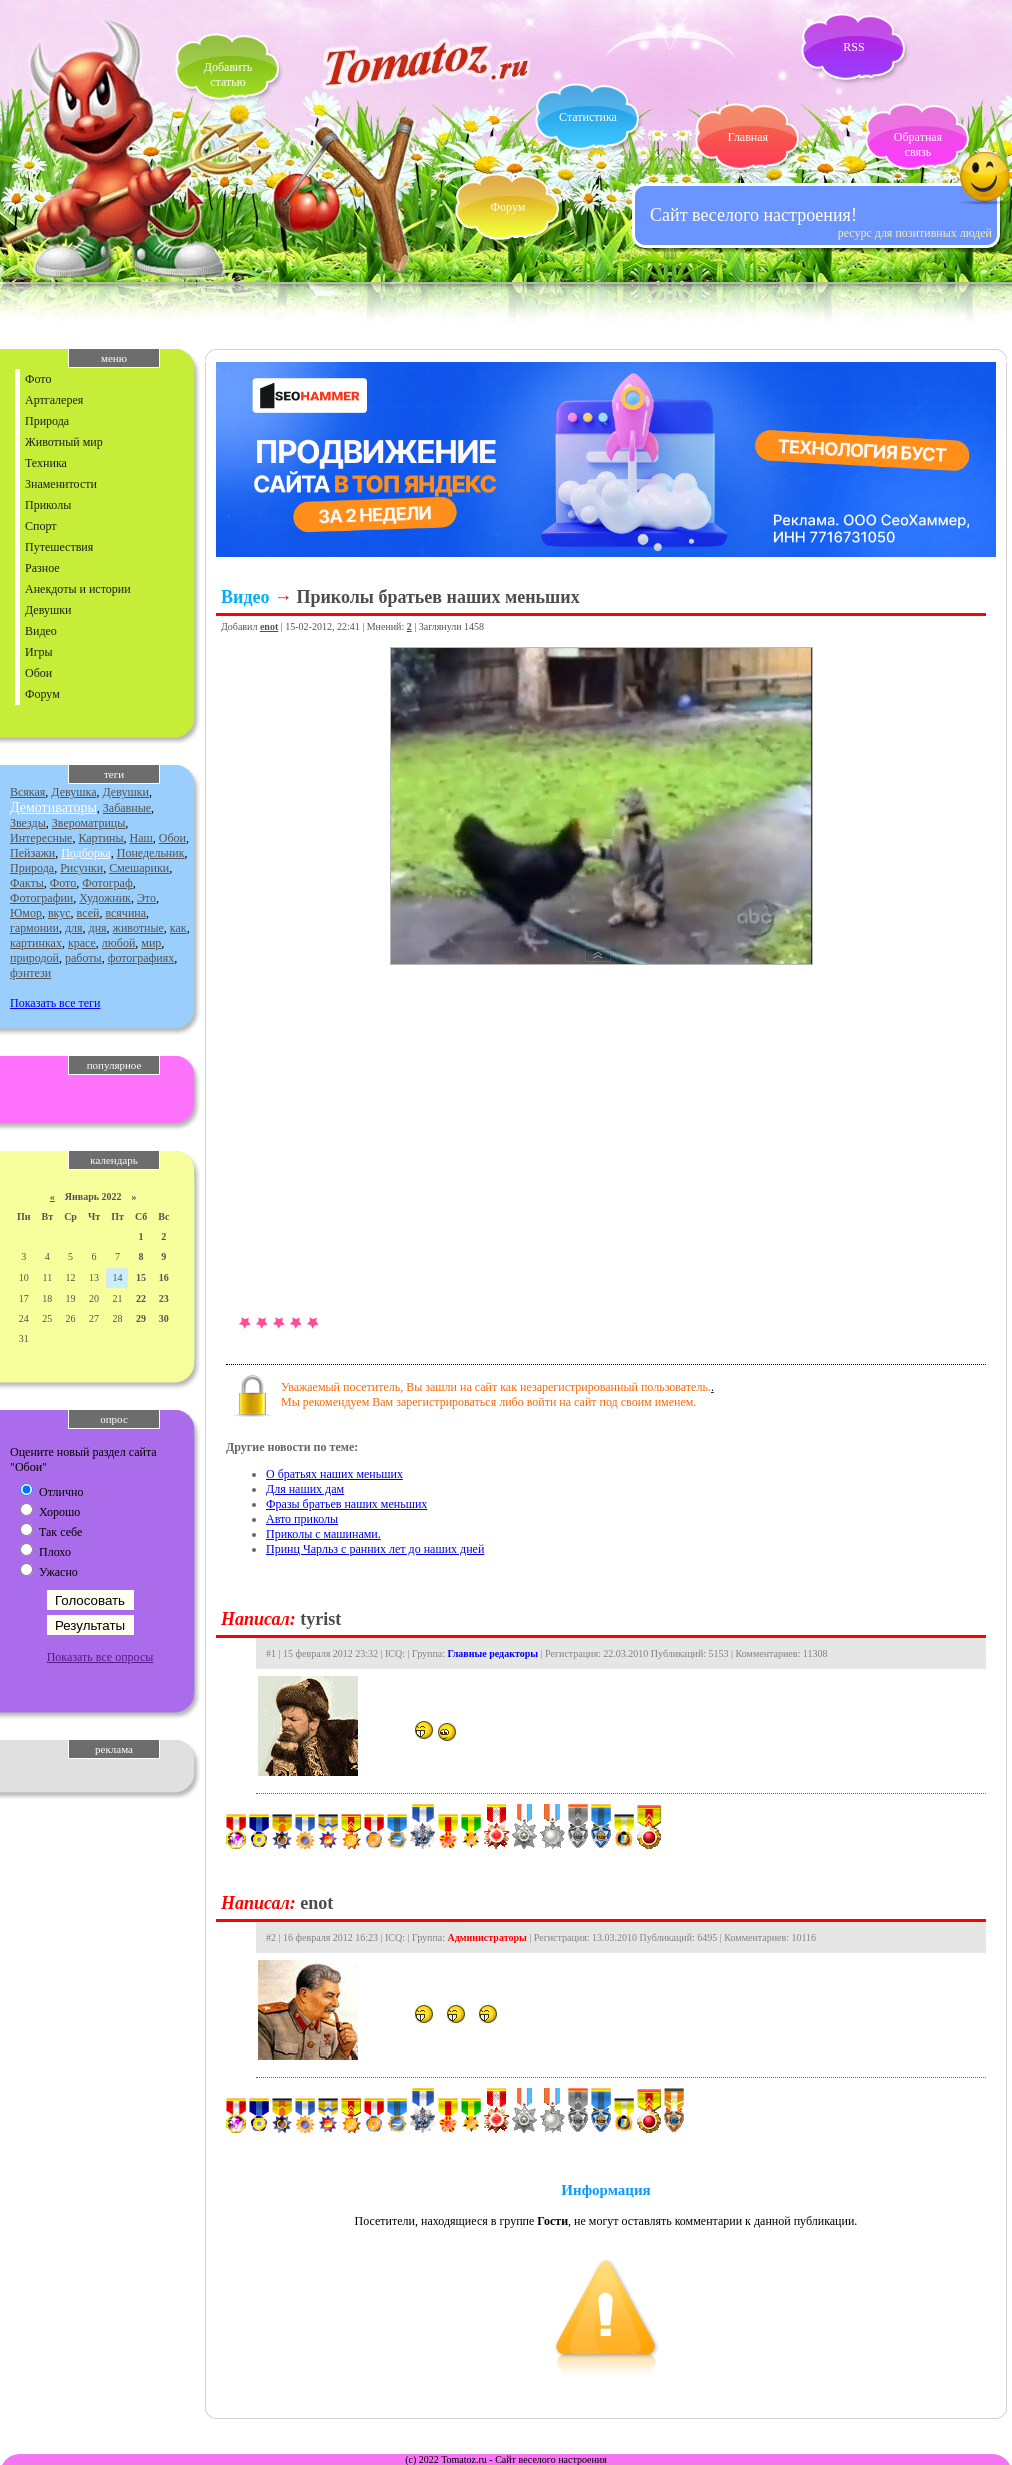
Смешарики (139, 868)
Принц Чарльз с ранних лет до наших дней (375, 1549)
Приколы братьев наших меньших (437, 597)
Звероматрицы (89, 823)
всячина (125, 913)
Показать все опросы (100, 1657)
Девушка (73, 792)
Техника (46, 463)
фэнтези (30, 973)
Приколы (48, 505)
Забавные (127, 808)
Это (146, 898)
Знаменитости (61, 484)
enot (269, 626)
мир (151, 943)
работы (83, 958)
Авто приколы (302, 1519)
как (178, 928)
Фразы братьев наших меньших (346, 1504)
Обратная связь (918, 144)
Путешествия (59, 547)
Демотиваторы (53, 807)
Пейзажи (32, 853)
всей (88, 913)
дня (98, 928)
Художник (105, 898)
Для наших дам (305, 1489)
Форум (508, 207)
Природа (47, 421)
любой (118, 943)
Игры (39, 652)
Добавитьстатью (228, 74)
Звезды (28, 823)
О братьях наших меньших (334, 1474)
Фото (38, 379)
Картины (100, 838)
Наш (141, 838)
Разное (42, 568)
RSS (853, 47)
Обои (38, 673)
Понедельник (151, 853)
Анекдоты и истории (78, 589)
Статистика (588, 117)
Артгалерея (54, 400)
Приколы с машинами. (323, 1534)
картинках (36, 943)
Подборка (86, 853)
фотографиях (141, 958)
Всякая (27, 792)
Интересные (41, 838)
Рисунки (81, 868)
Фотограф (107, 883)
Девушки (48, 610)
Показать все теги (55, 1003)
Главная (748, 137)
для (74, 928)
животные (138, 928)
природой (34, 958)
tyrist (320, 1619)
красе (82, 943)
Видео (41, 631)
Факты (27, 883)
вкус (59, 913)
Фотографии (41, 898)
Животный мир (64, 442)
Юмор (26, 913)
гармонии (34, 928)
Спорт (41, 526)
